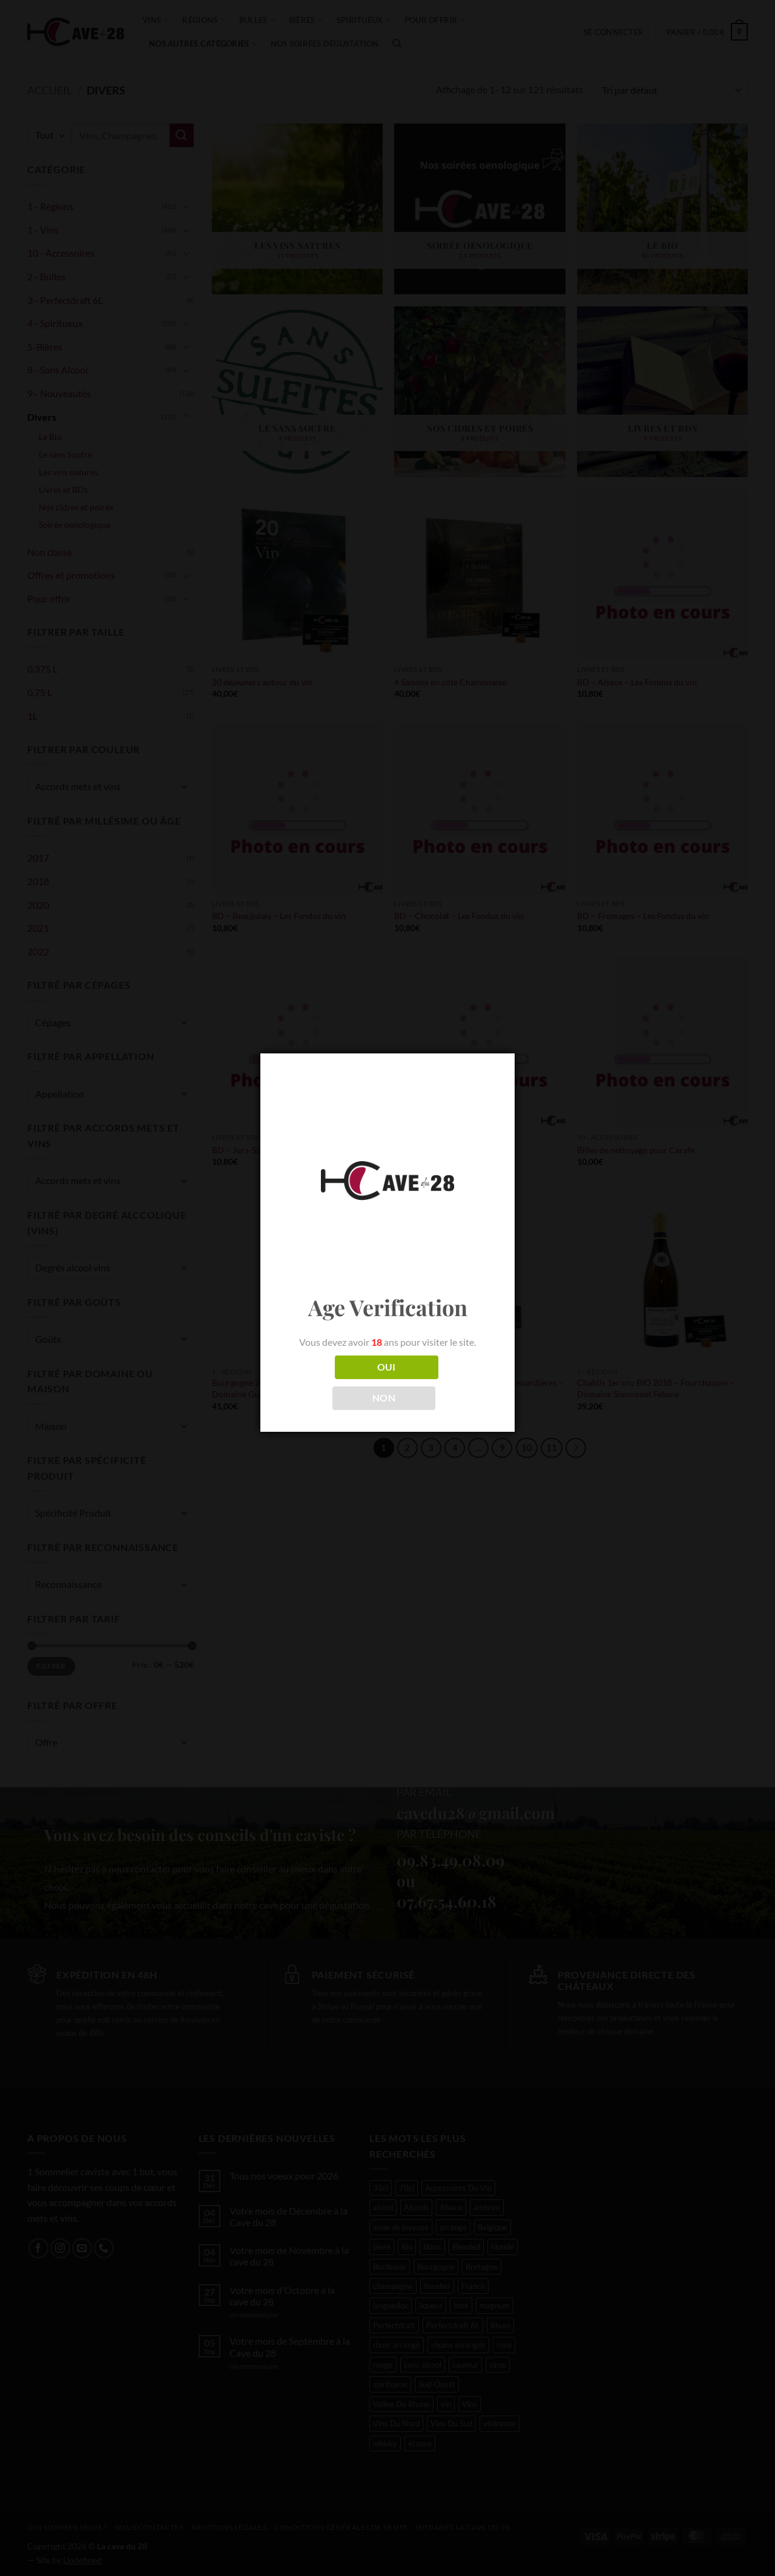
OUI (386, 1367)
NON (383, 1397)
